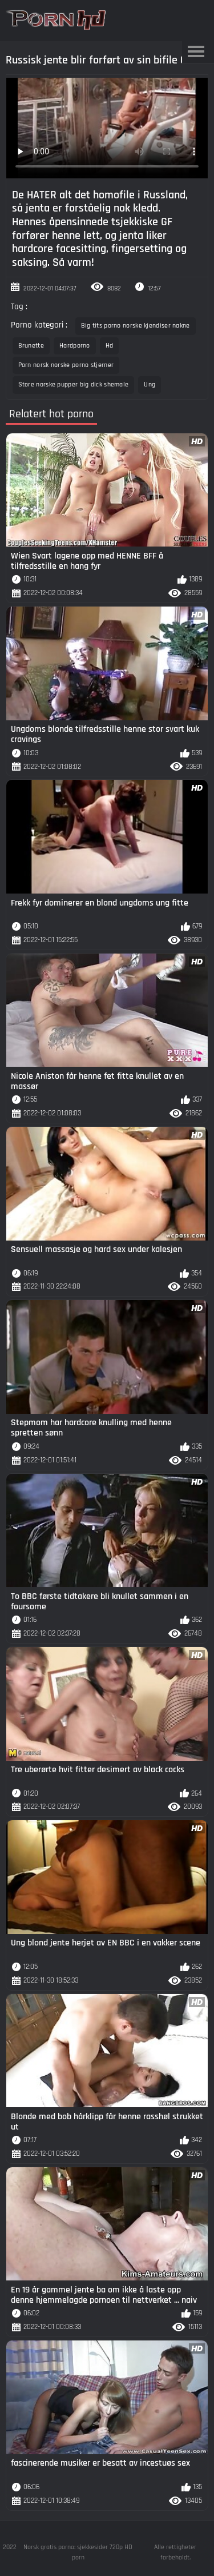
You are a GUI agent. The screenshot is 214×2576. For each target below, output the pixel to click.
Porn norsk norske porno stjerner (66, 365)
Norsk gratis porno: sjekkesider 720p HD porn (77, 2552)
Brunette (31, 345)
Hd (110, 345)
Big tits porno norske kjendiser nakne (135, 325)
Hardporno (74, 345)
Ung (149, 384)
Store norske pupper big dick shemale (73, 384)
